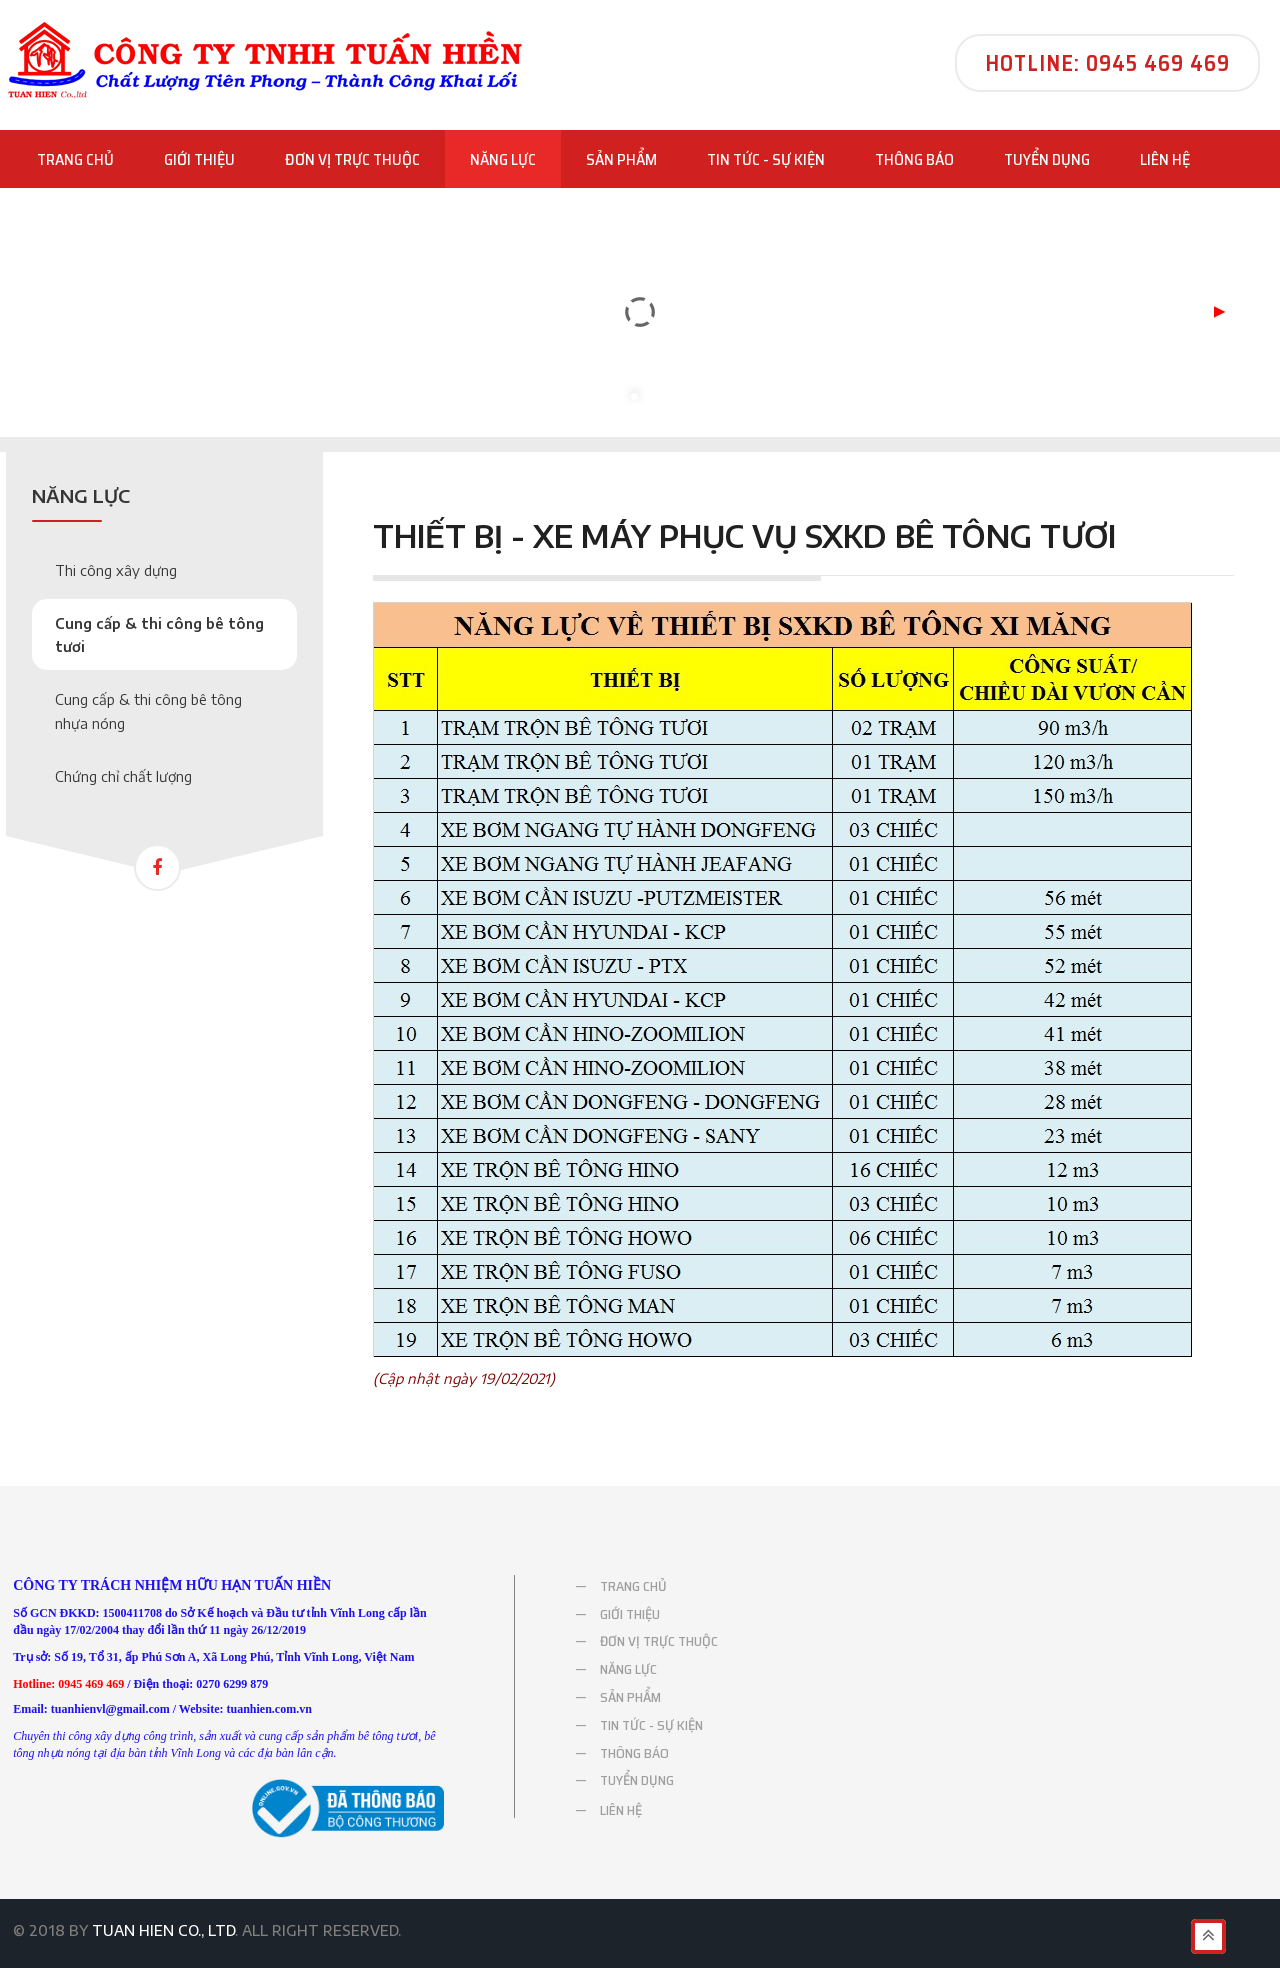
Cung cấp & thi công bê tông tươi (159, 635)
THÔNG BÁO (914, 159)
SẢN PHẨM (621, 159)
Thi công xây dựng (116, 570)
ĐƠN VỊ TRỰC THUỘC (352, 159)
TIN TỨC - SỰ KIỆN (766, 159)
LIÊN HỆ (1165, 159)
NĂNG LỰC (503, 160)
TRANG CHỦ (75, 159)
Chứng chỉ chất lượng (123, 776)
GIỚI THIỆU (199, 159)
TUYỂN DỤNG (1047, 159)
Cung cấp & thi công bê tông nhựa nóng (148, 711)
